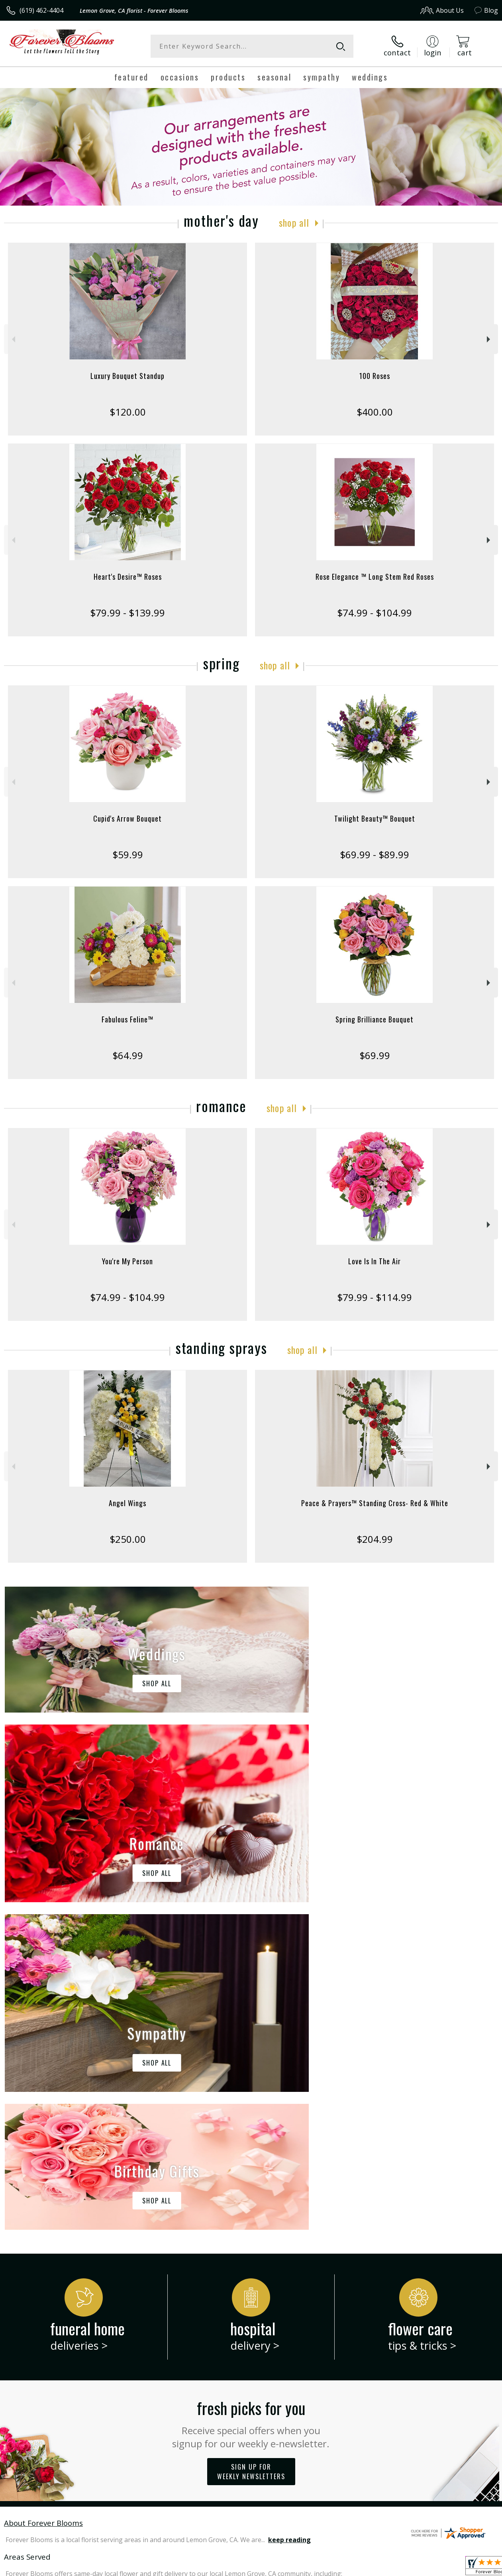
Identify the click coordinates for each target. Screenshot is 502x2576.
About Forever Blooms (43, 2195)
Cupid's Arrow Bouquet (127, 818)
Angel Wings (127, 1503)
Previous (12, 339)
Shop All (294, 222)
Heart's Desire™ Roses (128, 576)
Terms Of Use (317, 2568)
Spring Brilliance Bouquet (374, 1019)
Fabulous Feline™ (127, 1019)
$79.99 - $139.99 (127, 612)
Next (489, 339)
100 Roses (374, 376)
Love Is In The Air (374, 1261)
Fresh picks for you (251, 2095)
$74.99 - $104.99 (374, 612)
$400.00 (375, 411)
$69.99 (374, 1055)
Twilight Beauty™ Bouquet (374, 818)
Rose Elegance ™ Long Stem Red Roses (375, 576)
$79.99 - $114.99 (374, 1297)
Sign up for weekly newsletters (251, 2144)
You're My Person (127, 1261)
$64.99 (127, 1055)
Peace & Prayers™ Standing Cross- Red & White (374, 1503)
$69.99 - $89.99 (374, 854)
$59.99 (127, 854)
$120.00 (128, 411)
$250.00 (128, 1539)
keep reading (289, 2212)
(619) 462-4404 (41, 10)
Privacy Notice (363, 2568)
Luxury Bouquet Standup (127, 376)
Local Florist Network (419, 2568)
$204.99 (375, 1539)
